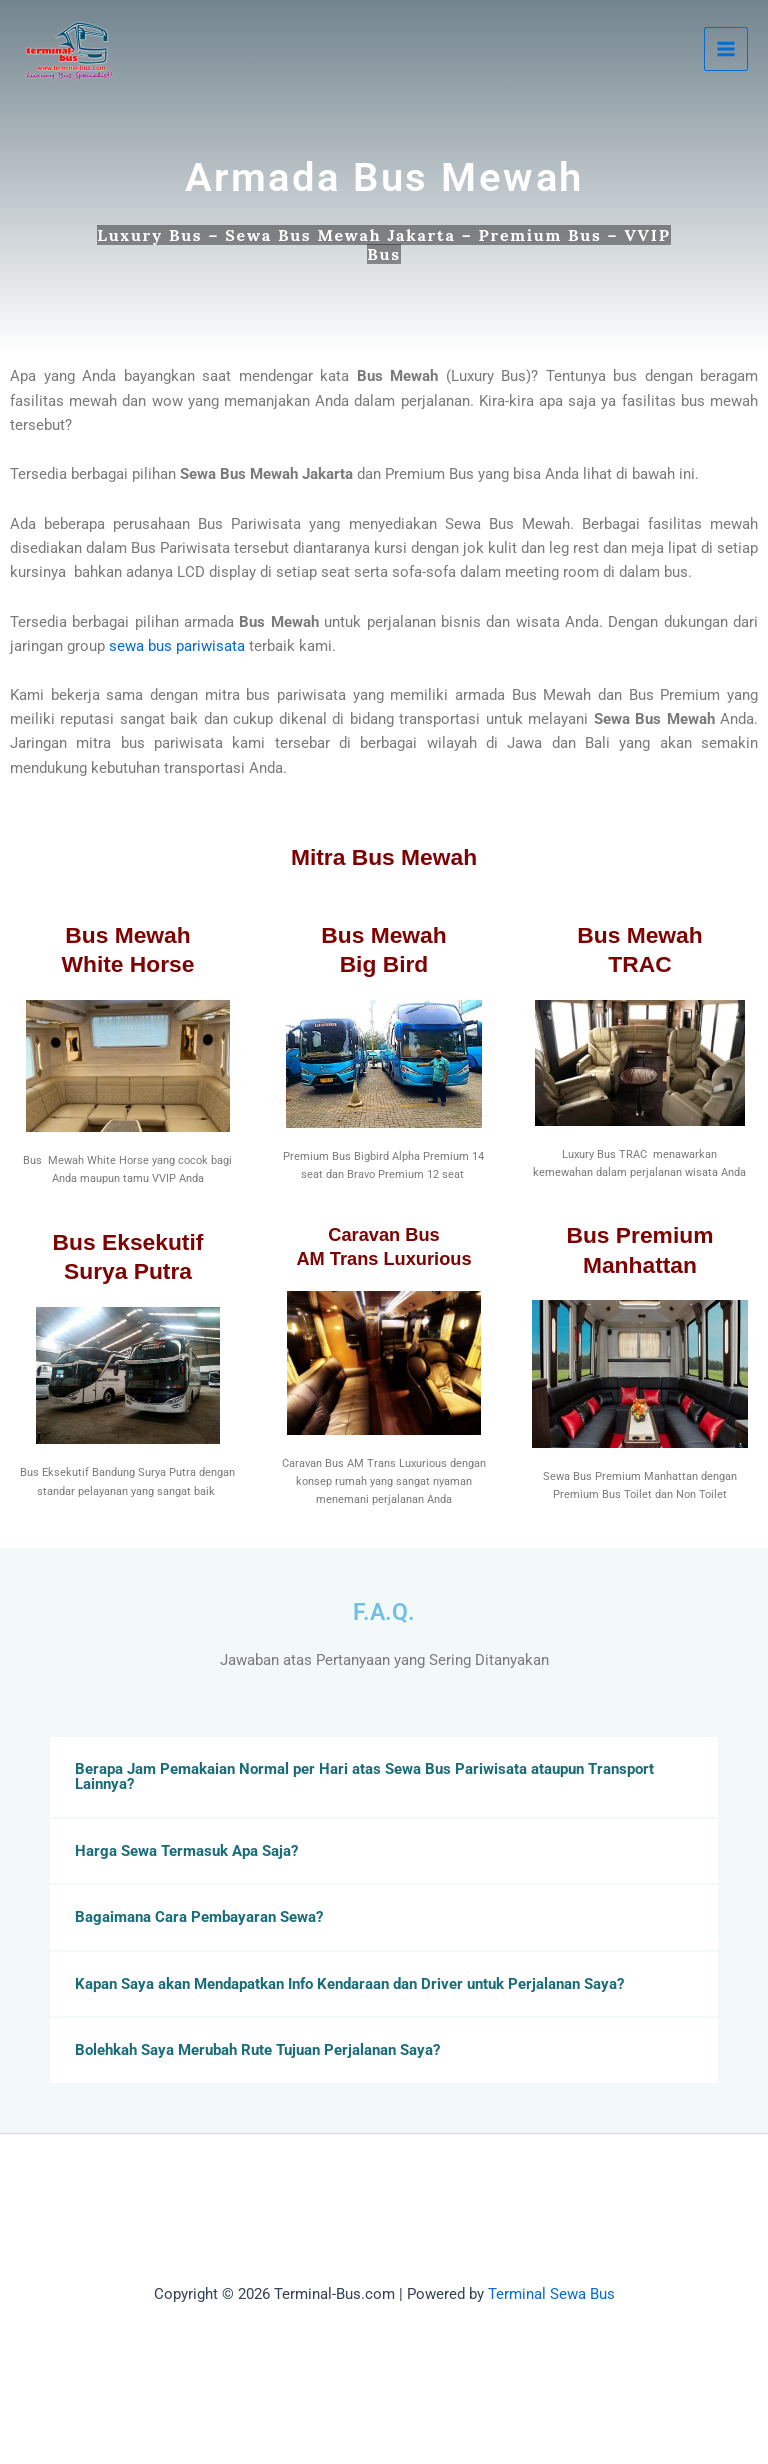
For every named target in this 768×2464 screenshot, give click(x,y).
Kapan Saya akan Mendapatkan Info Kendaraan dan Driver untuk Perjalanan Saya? (349, 1984)
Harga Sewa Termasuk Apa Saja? (186, 1851)
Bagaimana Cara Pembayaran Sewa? (199, 1917)
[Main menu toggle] (726, 49)
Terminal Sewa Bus (551, 2294)
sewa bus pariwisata (177, 646)
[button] (384, 1776)
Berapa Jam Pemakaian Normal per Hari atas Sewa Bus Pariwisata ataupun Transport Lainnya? (364, 1776)
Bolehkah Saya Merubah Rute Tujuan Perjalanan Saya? (257, 2050)
